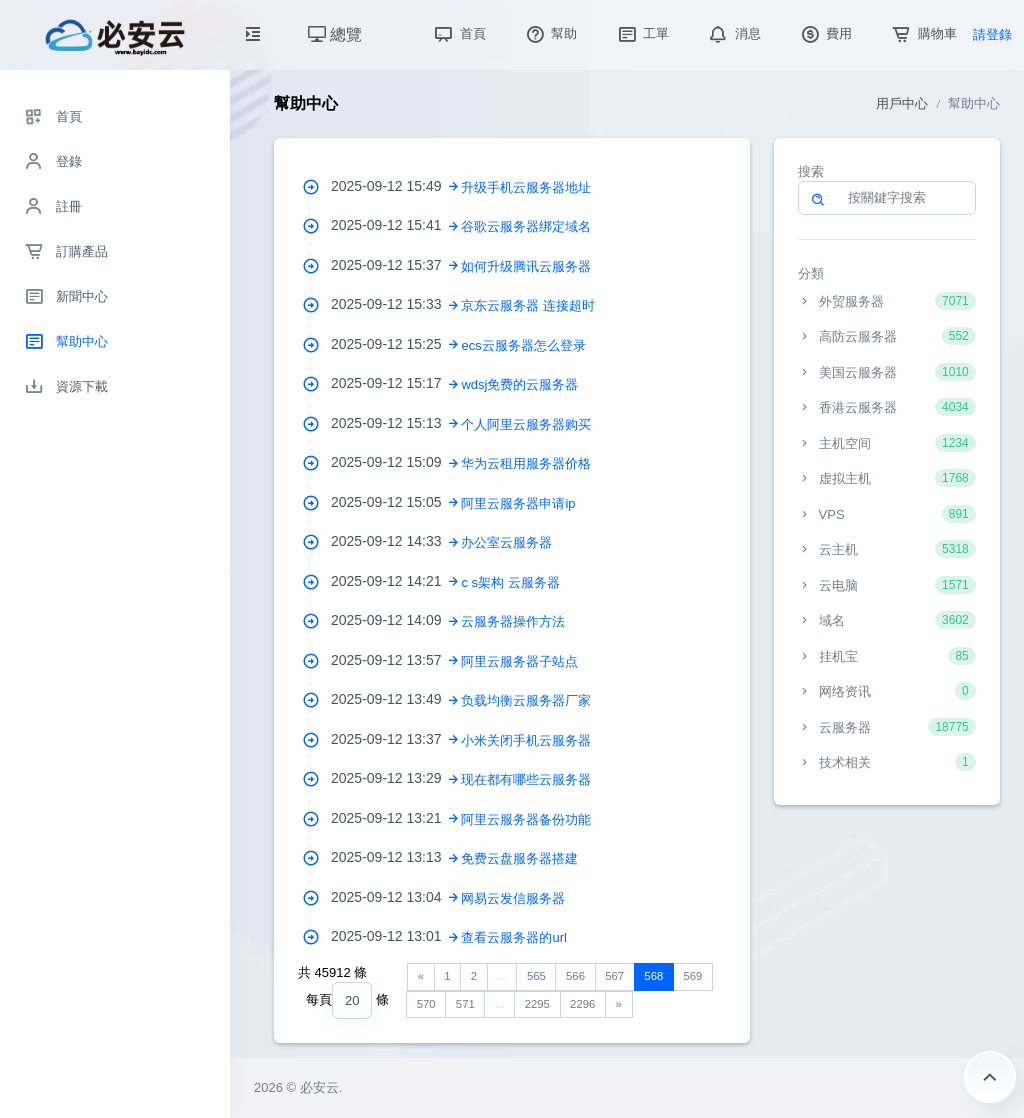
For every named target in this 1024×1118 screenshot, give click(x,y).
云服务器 (887, 727)
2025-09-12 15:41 (396, 225)
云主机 (887, 549)
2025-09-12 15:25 (396, 344)
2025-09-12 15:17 (396, 383)
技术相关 (887, 762)
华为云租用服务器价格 (526, 463)
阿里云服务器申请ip (518, 503)
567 (614, 976)
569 (692, 976)
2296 (582, 1004)
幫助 (550, 33)
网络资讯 (887, 691)
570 (426, 1004)
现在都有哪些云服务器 (526, 779)
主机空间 (887, 443)
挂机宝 (887, 656)
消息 (733, 33)
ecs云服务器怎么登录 (523, 345)
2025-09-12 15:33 (396, 304)
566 (575, 976)
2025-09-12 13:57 (396, 660)
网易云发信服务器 (513, 898)
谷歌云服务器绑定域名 (526, 226)
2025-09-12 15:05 (396, 502)
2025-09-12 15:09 (396, 462)
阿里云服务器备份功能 (526, 819)
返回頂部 (990, 1077)
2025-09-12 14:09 (396, 620)
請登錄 (992, 34)
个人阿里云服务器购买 (526, 424)
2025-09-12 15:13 (396, 423)
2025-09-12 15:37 (396, 265)
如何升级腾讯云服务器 (526, 266)
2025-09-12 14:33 (396, 541)
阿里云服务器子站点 (519, 661)
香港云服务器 (887, 407)
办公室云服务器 (506, 542)
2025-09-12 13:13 (396, 857)
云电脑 (887, 585)
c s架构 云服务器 (510, 582)
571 (465, 1004)
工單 (642, 33)
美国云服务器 (887, 372)
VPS (887, 514)
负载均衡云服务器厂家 (526, 700)
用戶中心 (902, 103)
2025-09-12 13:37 (396, 739)
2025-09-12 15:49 (396, 186)
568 (653, 976)
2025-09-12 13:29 (396, 778)
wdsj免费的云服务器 (519, 384)
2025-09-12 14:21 (396, 581)
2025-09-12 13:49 (396, 699)
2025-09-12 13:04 (396, 897)
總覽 (335, 34)
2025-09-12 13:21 (396, 818)
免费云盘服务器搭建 (519, 858)
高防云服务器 (887, 336)
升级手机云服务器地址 (526, 187)
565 (536, 976)
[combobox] (352, 1000)
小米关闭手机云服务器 (526, 740)
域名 (887, 620)
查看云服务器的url (513, 937)
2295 (537, 1004)
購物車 (922, 33)
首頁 (458, 33)
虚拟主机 (887, 478)
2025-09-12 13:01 (396, 936)
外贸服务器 (887, 301)
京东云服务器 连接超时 (528, 305)
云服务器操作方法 (513, 621)
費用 (825, 33)
